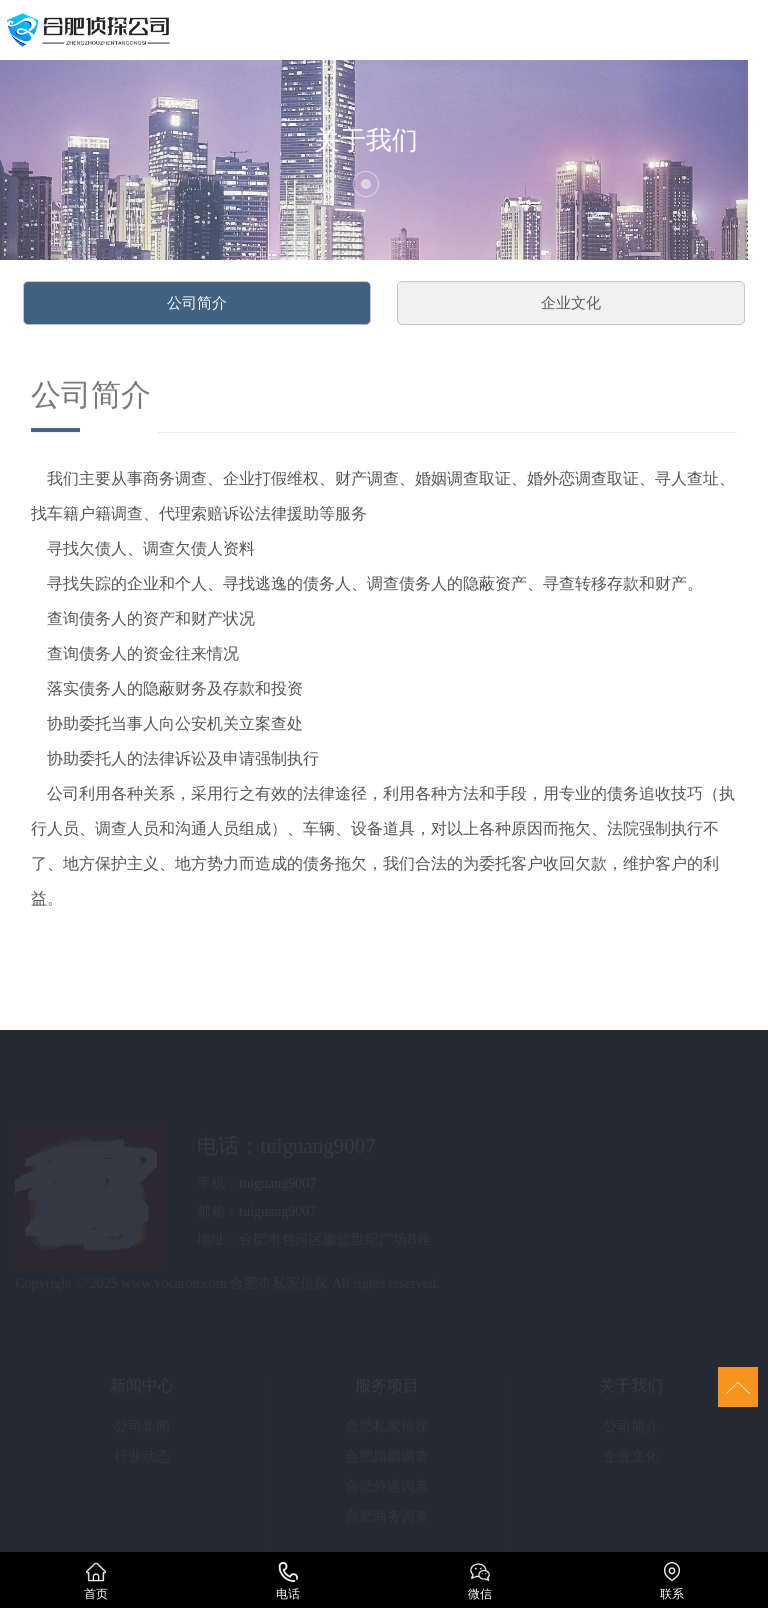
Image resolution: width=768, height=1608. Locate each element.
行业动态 (142, 1459)
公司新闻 (142, 1429)
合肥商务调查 (387, 1519)
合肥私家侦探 (387, 1429)
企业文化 (571, 308)
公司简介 (197, 308)
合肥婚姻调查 (387, 1459)
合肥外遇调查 (387, 1489)
